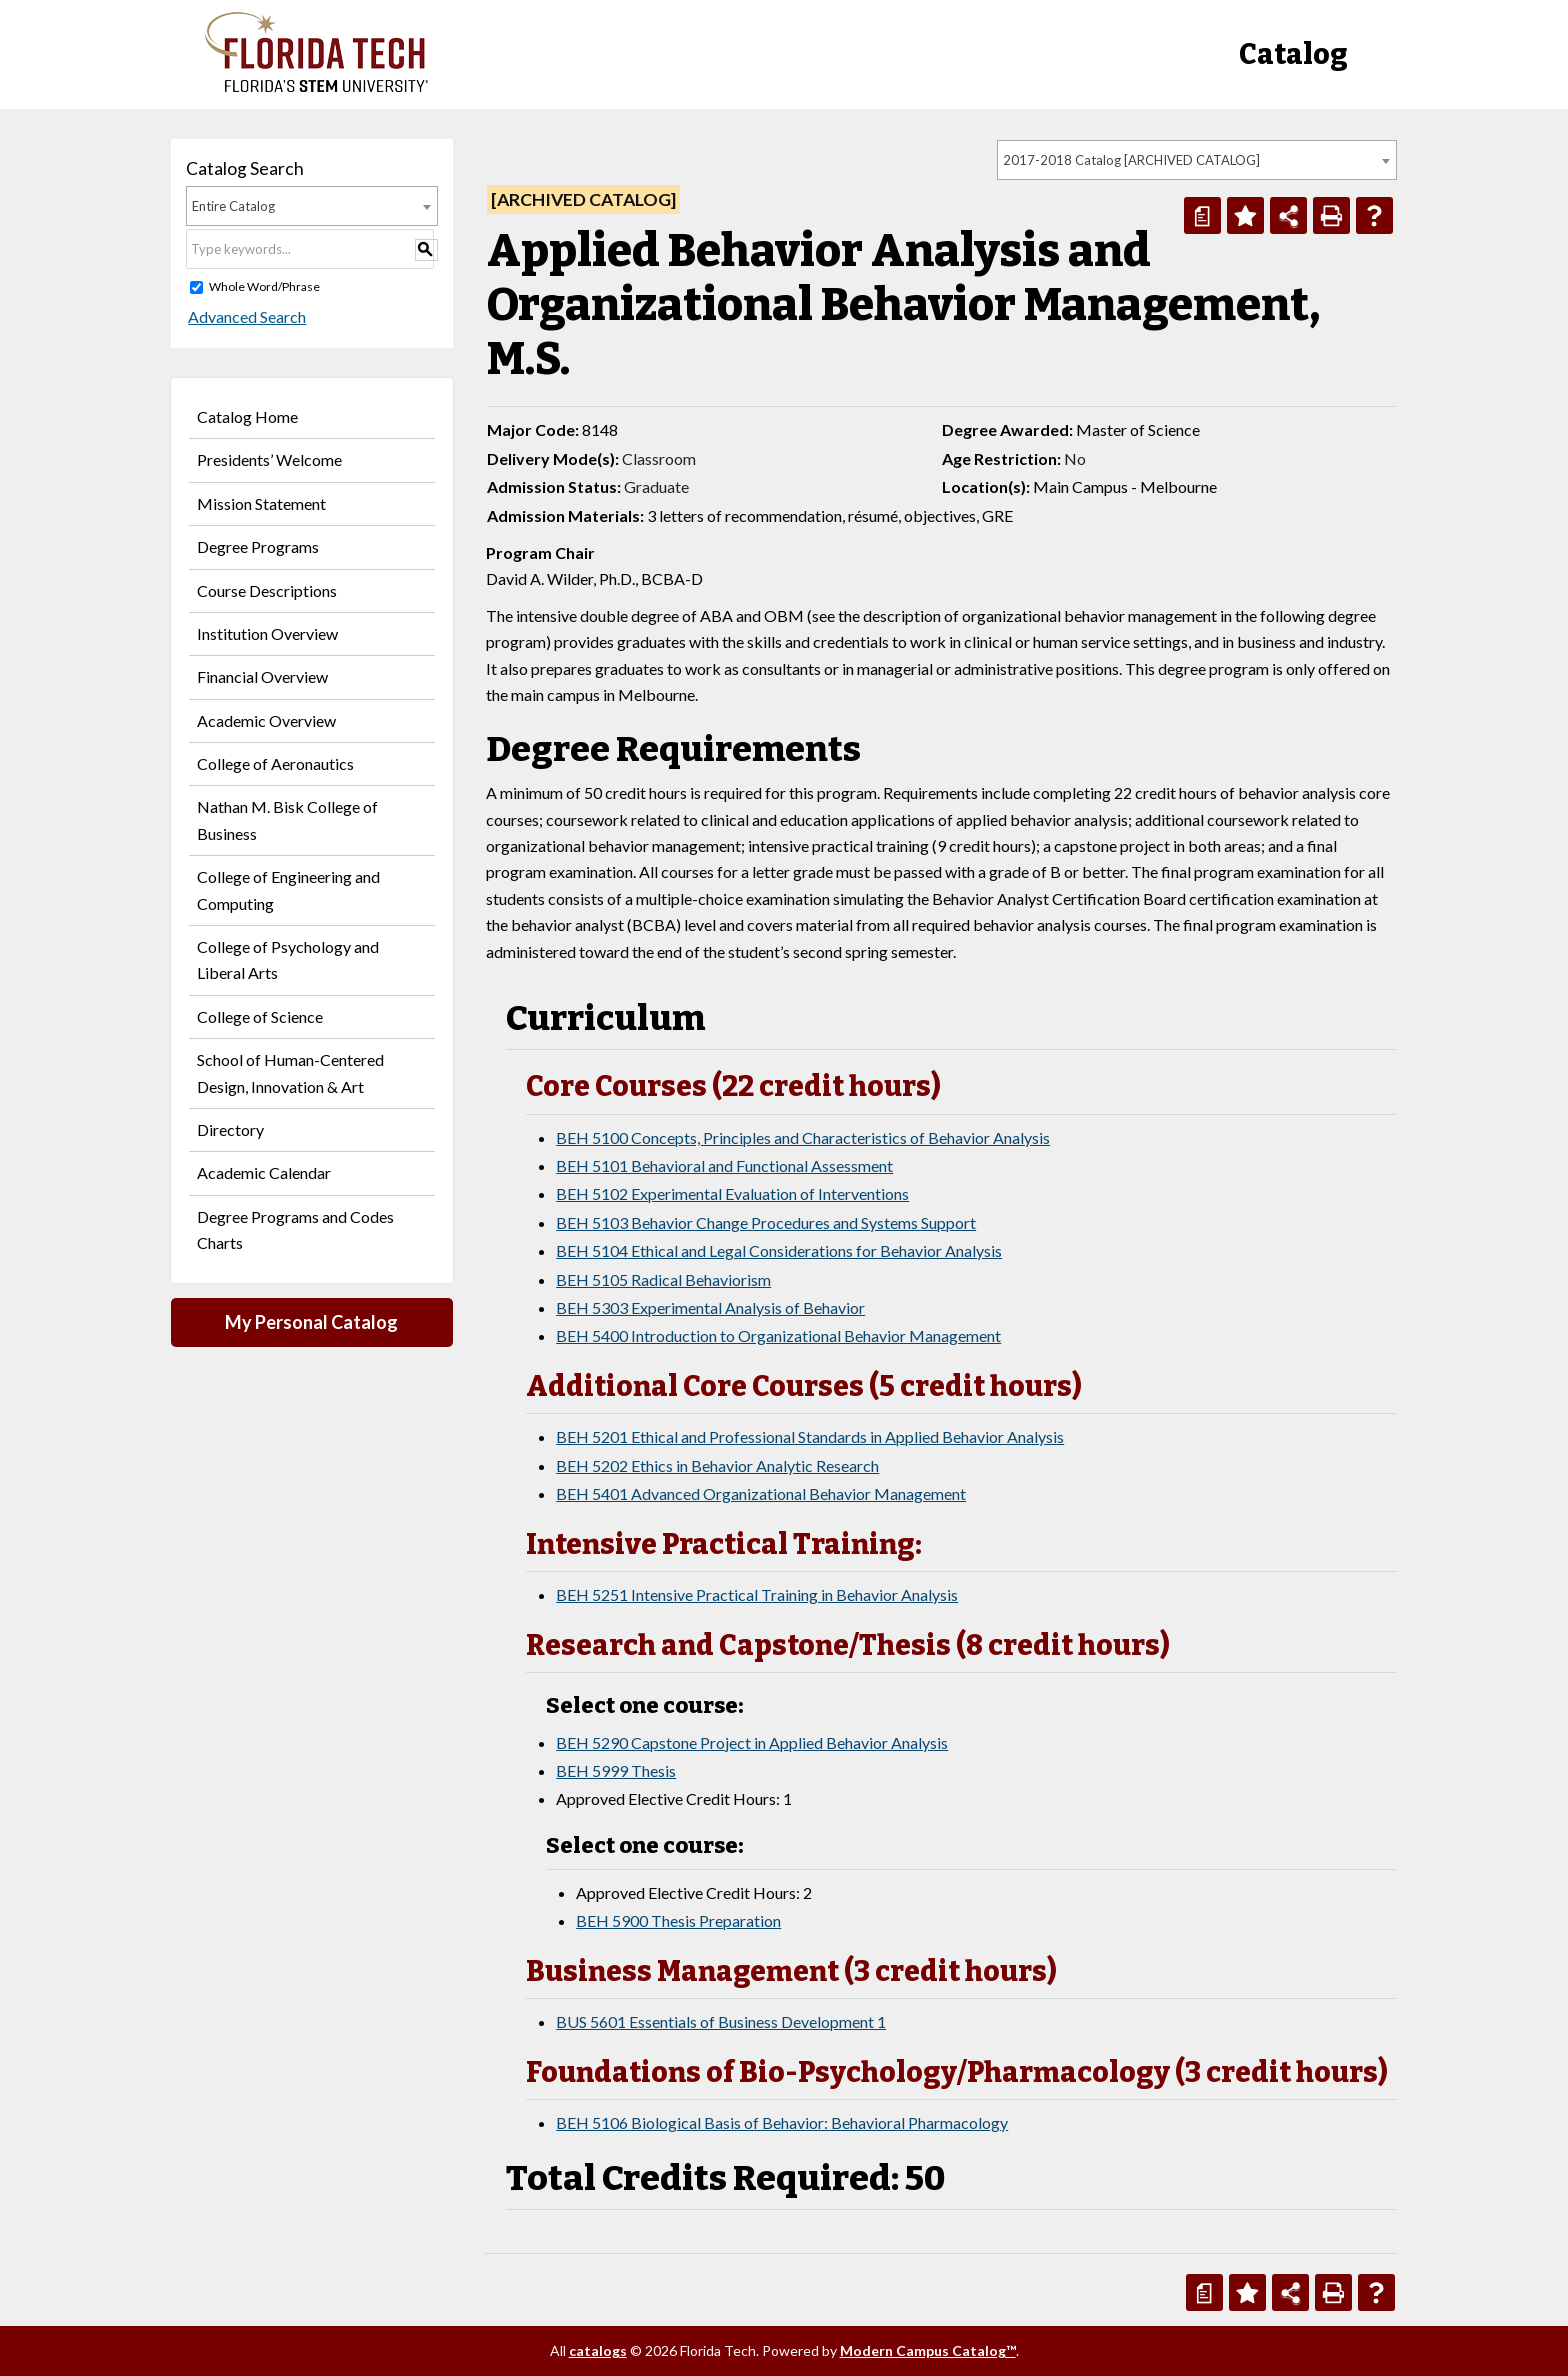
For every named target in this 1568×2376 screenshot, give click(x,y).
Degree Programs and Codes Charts (295, 1229)
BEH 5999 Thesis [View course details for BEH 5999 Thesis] (616, 1770)
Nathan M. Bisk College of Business (287, 819)
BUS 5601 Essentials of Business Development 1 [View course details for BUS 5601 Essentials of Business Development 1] (721, 2021)
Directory (230, 1129)
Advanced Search (245, 316)
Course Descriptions (267, 590)
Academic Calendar (264, 1172)
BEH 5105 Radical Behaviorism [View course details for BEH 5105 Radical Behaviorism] (663, 1279)
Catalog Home (247, 416)
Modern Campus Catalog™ (928, 2350)
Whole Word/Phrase (264, 286)
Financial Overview (262, 676)
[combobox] (1197, 160)
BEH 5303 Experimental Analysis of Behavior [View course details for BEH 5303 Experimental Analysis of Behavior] (710, 1307)
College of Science (260, 1016)
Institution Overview (267, 633)
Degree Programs (258, 546)
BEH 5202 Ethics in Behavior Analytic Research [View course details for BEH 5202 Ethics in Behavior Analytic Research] (717, 1465)
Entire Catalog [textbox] (233, 206)
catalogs (598, 2350)
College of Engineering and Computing (288, 889)
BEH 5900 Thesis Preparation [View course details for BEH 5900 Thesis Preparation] (678, 1920)
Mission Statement (261, 503)
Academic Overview (266, 720)
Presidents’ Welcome (269, 459)
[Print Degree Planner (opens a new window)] (1202, 215)
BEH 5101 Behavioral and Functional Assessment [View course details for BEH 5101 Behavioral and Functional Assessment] (724, 1165)
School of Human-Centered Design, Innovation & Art (290, 1072)
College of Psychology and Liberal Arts (288, 959)
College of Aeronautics (275, 763)
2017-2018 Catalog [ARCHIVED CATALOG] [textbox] (1131, 160)
